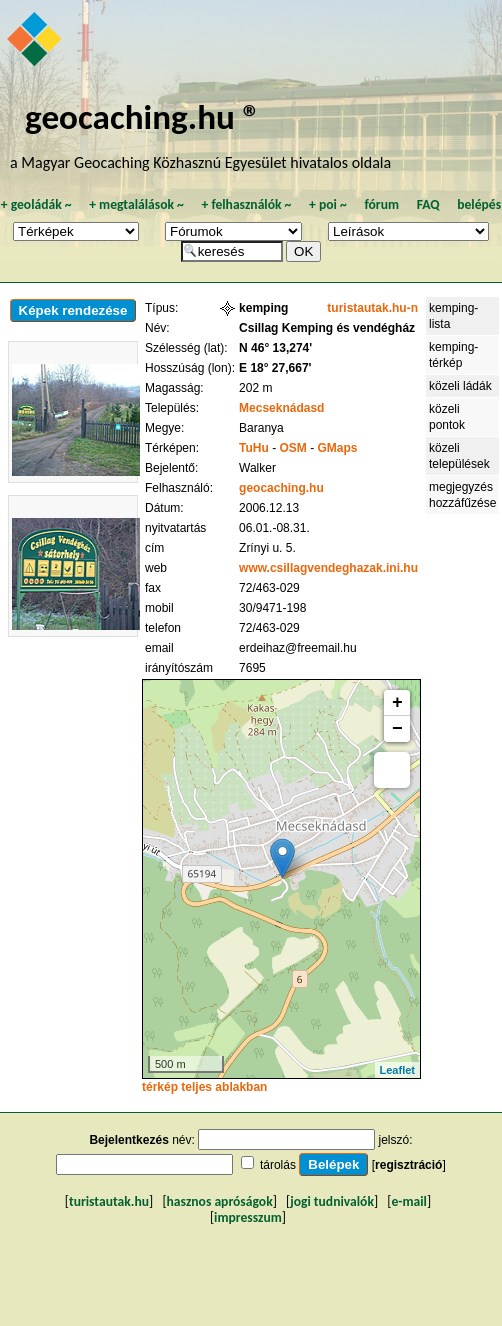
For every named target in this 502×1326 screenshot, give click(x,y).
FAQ (428, 204)
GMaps (338, 448)
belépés (479, 204)
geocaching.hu (281, 488)
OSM (293, 448)
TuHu (254, 448)
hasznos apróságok (220, 1201)
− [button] (397, 729)
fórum (381, 204)
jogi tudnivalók (332, 1201)
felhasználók (246, 204)
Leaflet (397, 1070)
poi (328, 204)
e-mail (408, 1201)
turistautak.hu (109, 1201)
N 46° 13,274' (275, 348)
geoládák (36, 204)
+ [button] (397, 703)
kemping (263, 308)
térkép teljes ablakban (204, 1087)
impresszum (248, 1217)
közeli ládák (460, 386)
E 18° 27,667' (275, 368)
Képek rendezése (73, 310)
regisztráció (408, 1165)
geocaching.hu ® (143, 116)
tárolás (278, 1165)
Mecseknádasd (281, 408)
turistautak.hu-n (372, 308)
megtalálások (136, 204)
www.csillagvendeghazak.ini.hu (328, 568)
